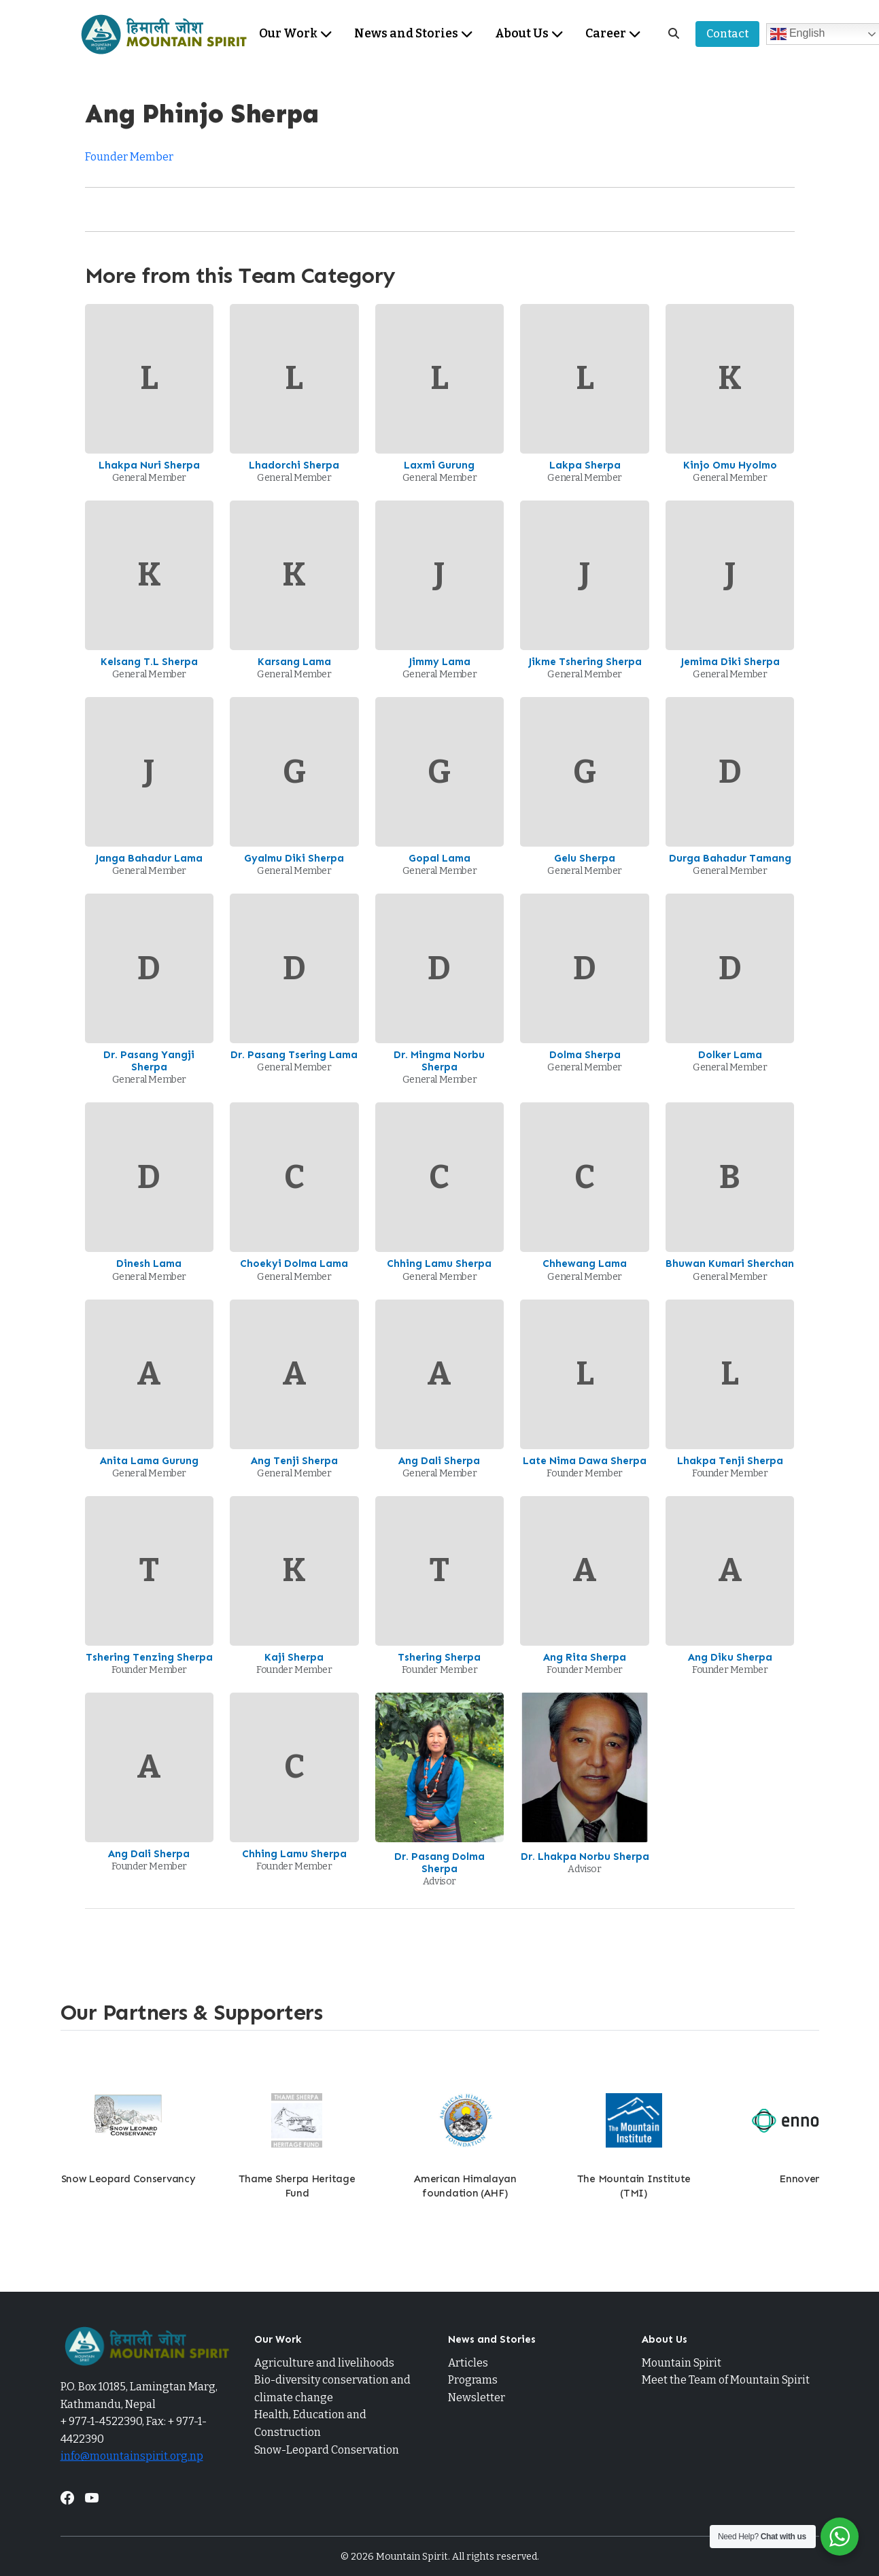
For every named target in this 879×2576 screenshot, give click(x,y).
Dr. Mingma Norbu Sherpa (439, 1061)
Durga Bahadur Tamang (730, 858)
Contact (727, 33)
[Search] (673, 34)
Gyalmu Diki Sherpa (294, 858)
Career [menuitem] (613, 34)
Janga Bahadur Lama (149, 858)
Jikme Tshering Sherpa (585, 662)
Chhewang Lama (584, 1263)
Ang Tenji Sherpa (294, 1461)
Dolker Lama (730, 1055)
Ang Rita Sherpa (584, 1657)
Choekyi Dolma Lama (294, 1263)
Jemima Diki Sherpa (730, 662)
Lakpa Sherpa (585, 465)
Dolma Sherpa (585, 1055)
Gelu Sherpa (584, 858)
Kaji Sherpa (294, 1657)
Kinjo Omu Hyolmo (730, 465)
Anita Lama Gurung (149, 1461)
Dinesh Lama (149, 1263)
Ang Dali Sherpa (439, 1461)
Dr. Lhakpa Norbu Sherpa (585, 1856)
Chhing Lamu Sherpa (439, 1263)
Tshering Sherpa (439, 1657)
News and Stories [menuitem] (413, 34)
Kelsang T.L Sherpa (149, 662)
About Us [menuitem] (529, 34)
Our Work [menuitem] (295, 34)
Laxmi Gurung (439, 465)
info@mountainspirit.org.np (132, 2456)
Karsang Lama (294, 662)
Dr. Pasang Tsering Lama (294, 1055)
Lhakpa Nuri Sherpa (149, 465)
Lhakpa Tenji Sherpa (730, 1461)
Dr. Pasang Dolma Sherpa (439, 1862)
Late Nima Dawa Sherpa (585, 1461)
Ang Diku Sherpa (730, 1657)
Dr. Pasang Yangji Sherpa (148, 1061)
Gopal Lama (439, 858)
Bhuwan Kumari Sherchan (730, 1263)
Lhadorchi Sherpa (294, 465)
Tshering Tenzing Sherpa (149, 1657)
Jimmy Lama (439, 662)
